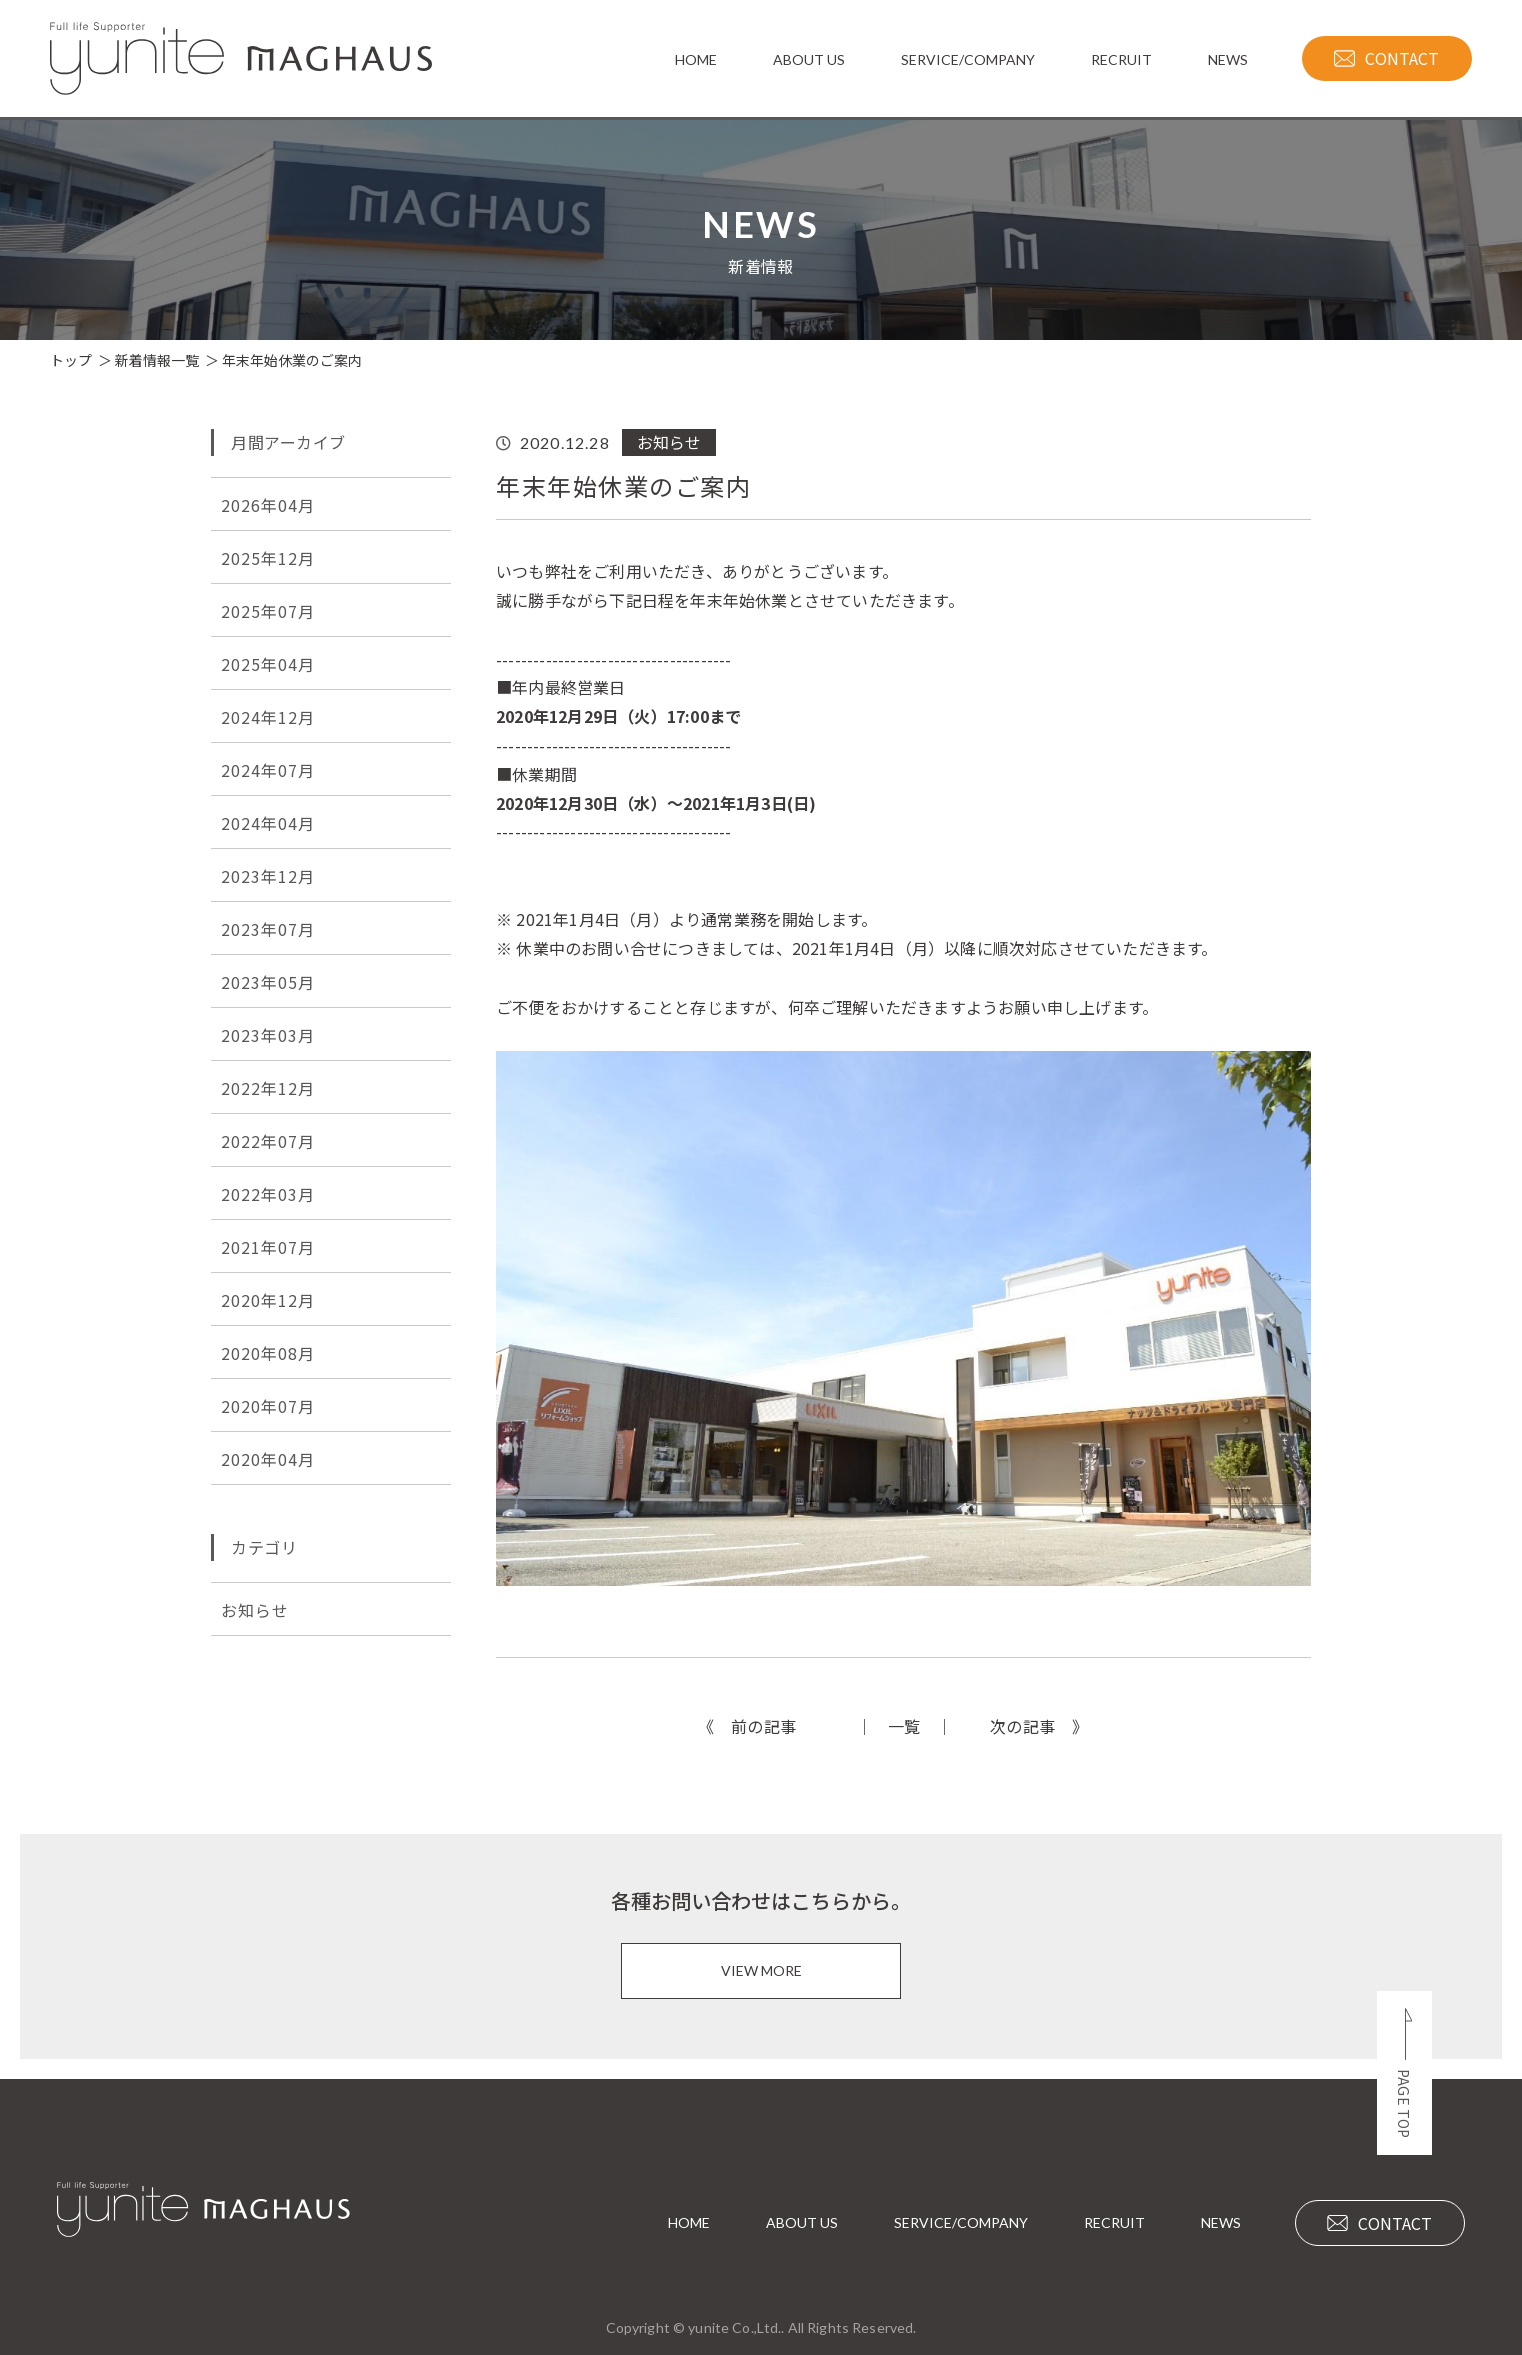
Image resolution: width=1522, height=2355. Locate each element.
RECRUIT (1114, 2222)
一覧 (904, 1726)
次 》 (1039, 1726)
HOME (689, 2222)
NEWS (1221, 2222)
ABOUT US (802, 2222)
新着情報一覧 (157, 360)
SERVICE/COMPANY (961, 2222)
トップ (71, 360)
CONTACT (1379, 2223)
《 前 (747, 1726)
